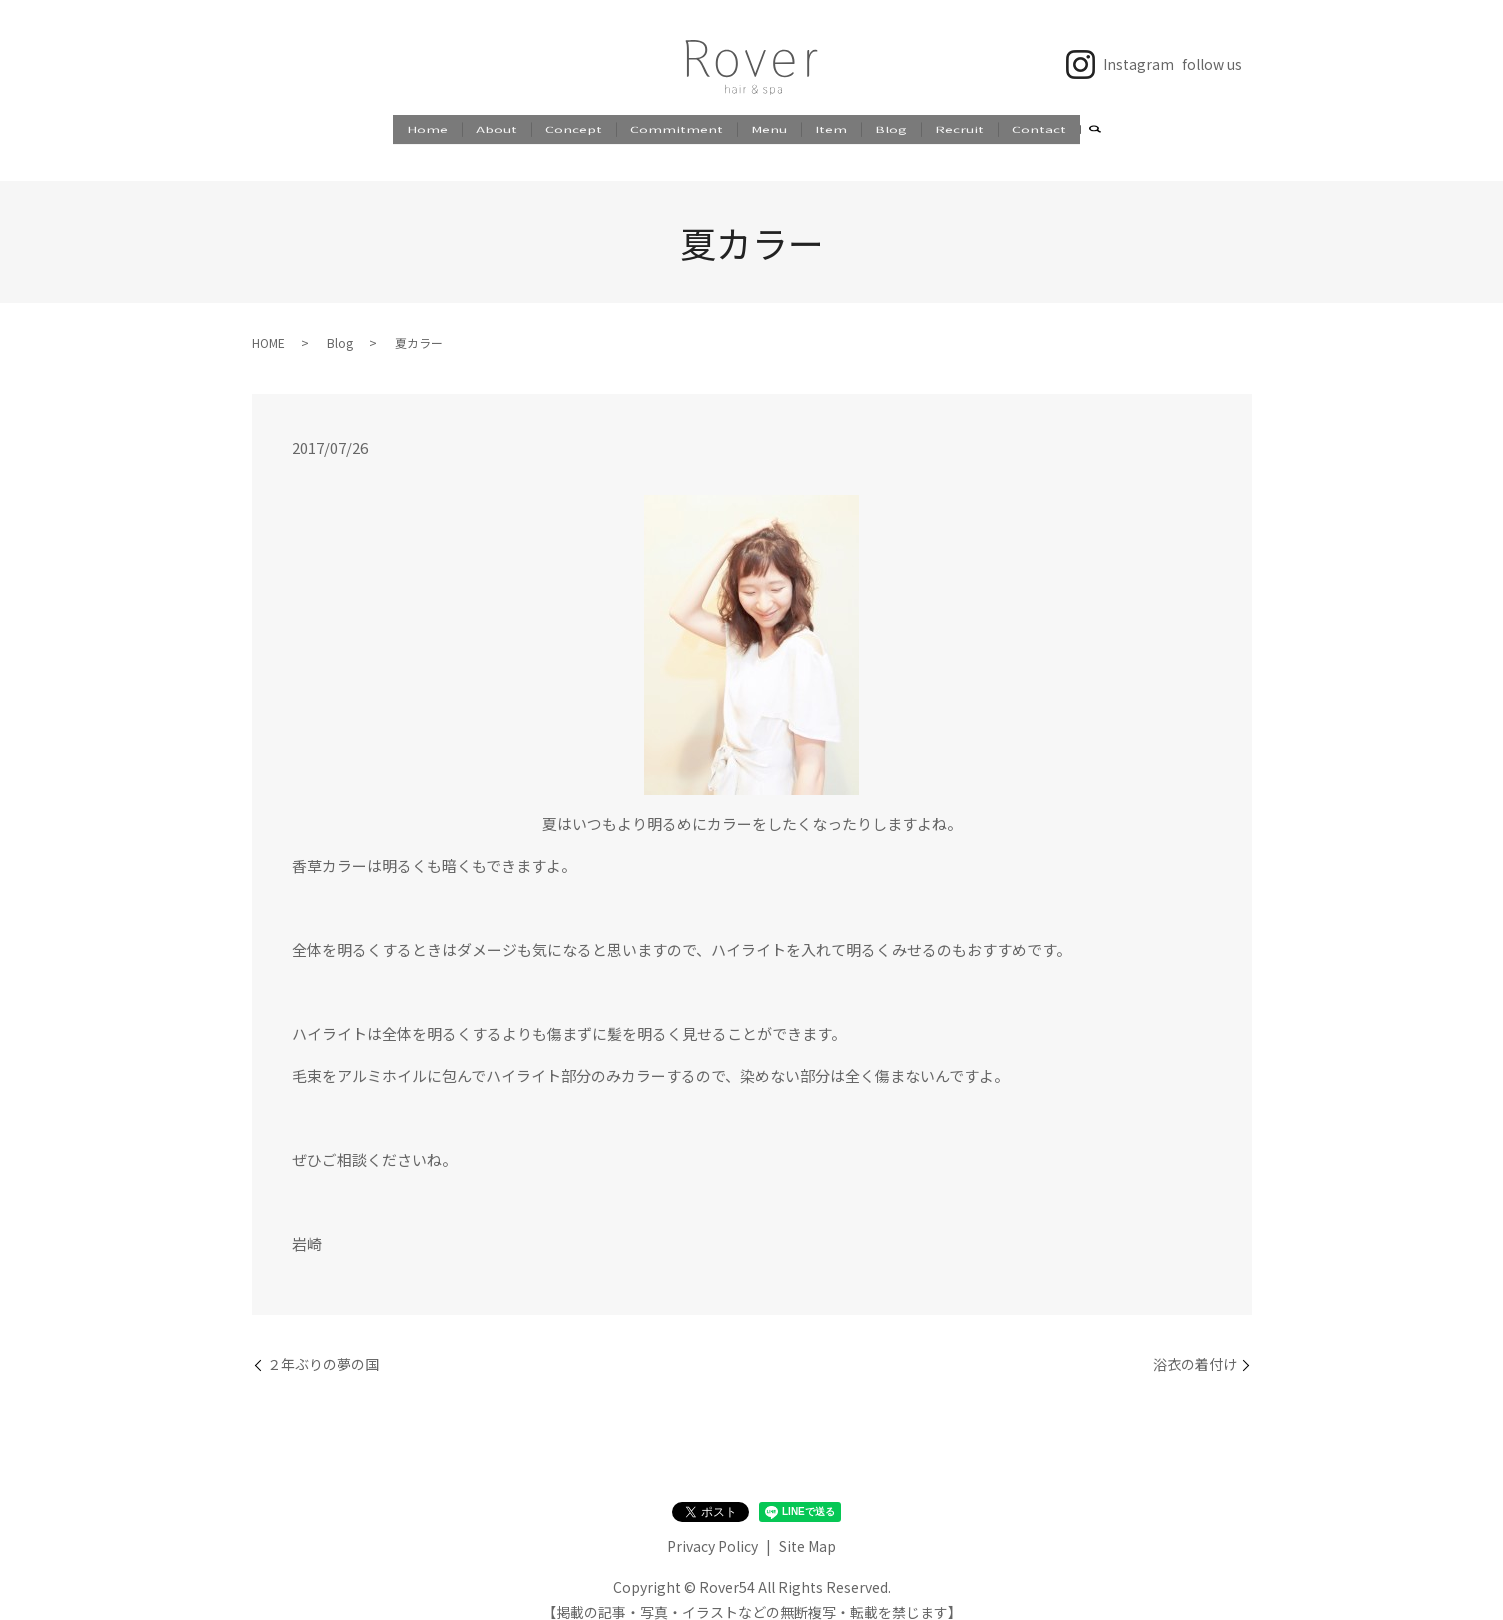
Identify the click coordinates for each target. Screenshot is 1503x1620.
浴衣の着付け (1195, 1345)
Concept (573, 129)
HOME (268, 323)
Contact (1039, 129)
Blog (891, 129)
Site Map (807, 1527)
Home (427, 129)
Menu (769, 129)
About (496, 129)
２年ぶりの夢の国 (323, 1345)
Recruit (959, 129)
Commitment (676, 129)
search (1095, 131)
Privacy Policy (712, 1527)
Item (831, 129)
